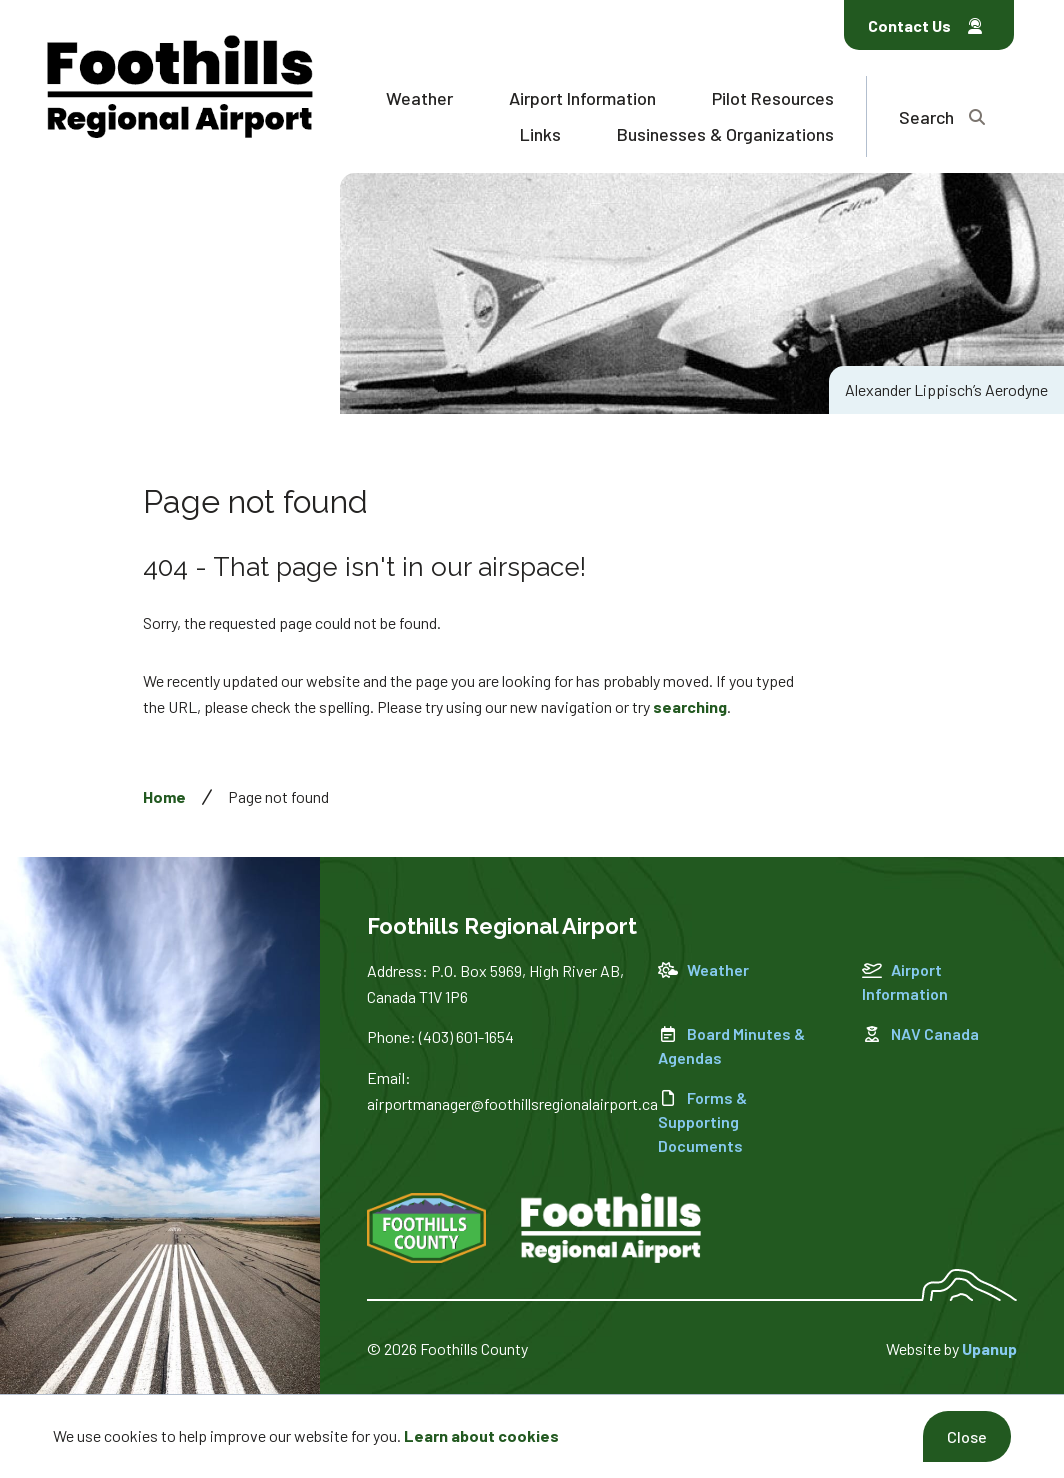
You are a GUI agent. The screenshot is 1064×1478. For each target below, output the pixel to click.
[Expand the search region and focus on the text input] (942, 116)
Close (967, 1436)
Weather (419, 98)
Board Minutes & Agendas (731, 1045)
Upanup (989, 1348)
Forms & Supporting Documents (702, 1121)
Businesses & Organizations (725, 134)
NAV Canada (920, 1033)
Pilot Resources (773, 98)
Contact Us (925, 25)
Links (540, 134)
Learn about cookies (481, 1435)
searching (690, 706)
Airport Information (582, 98)
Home (164, 796)
